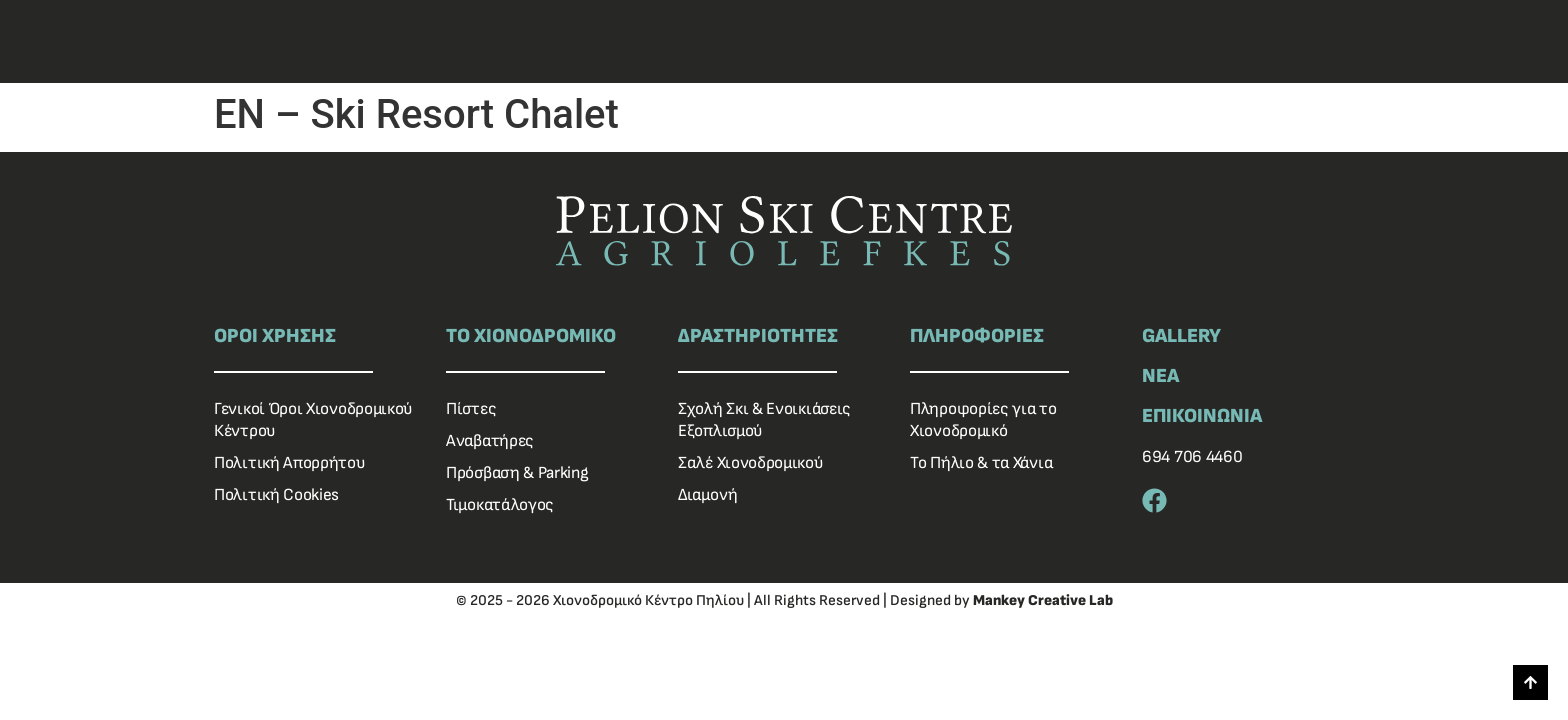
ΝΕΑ (1160, 376)
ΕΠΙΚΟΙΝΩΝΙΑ (1202, 416)
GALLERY (1181, 336)
